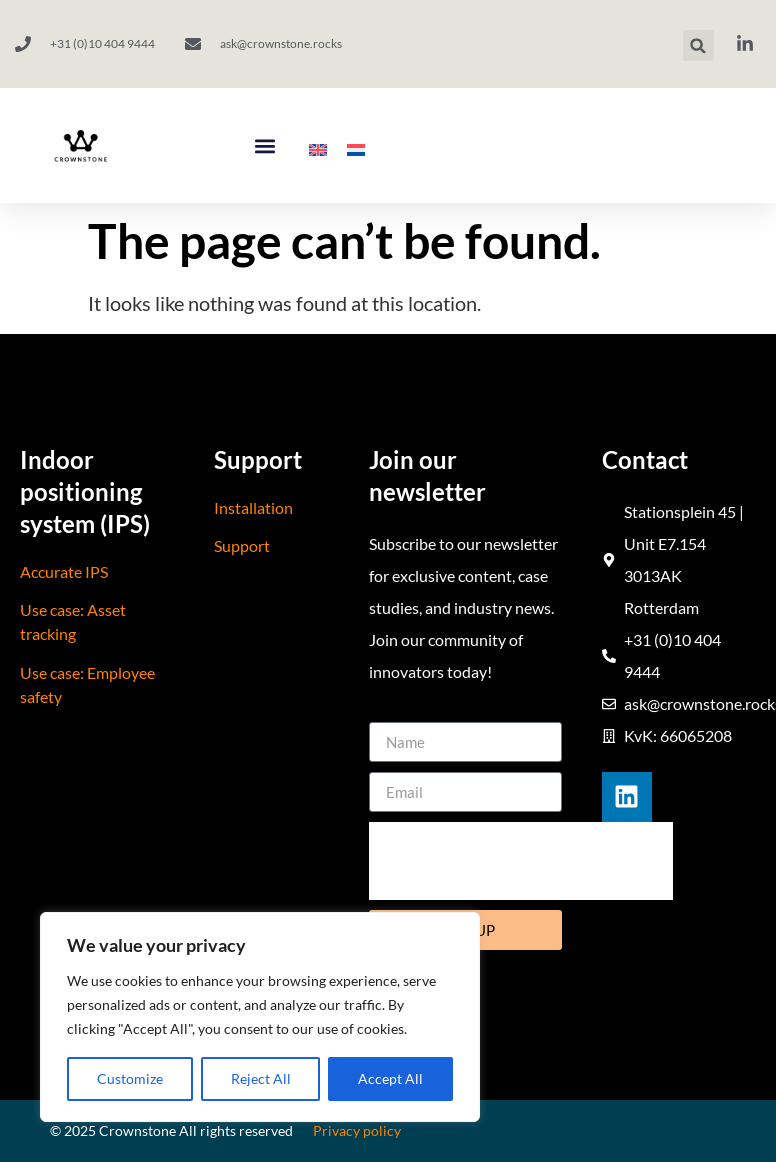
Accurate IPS (64, 571)
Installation (253, 507)
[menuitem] (318, 150)
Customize (130, 1078)
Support (242, 545)
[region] (260, 1017)
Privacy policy (357, 1130)
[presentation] (521, 861)
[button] (698, 45)
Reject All (261, 1078)
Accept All (390, 1078)
